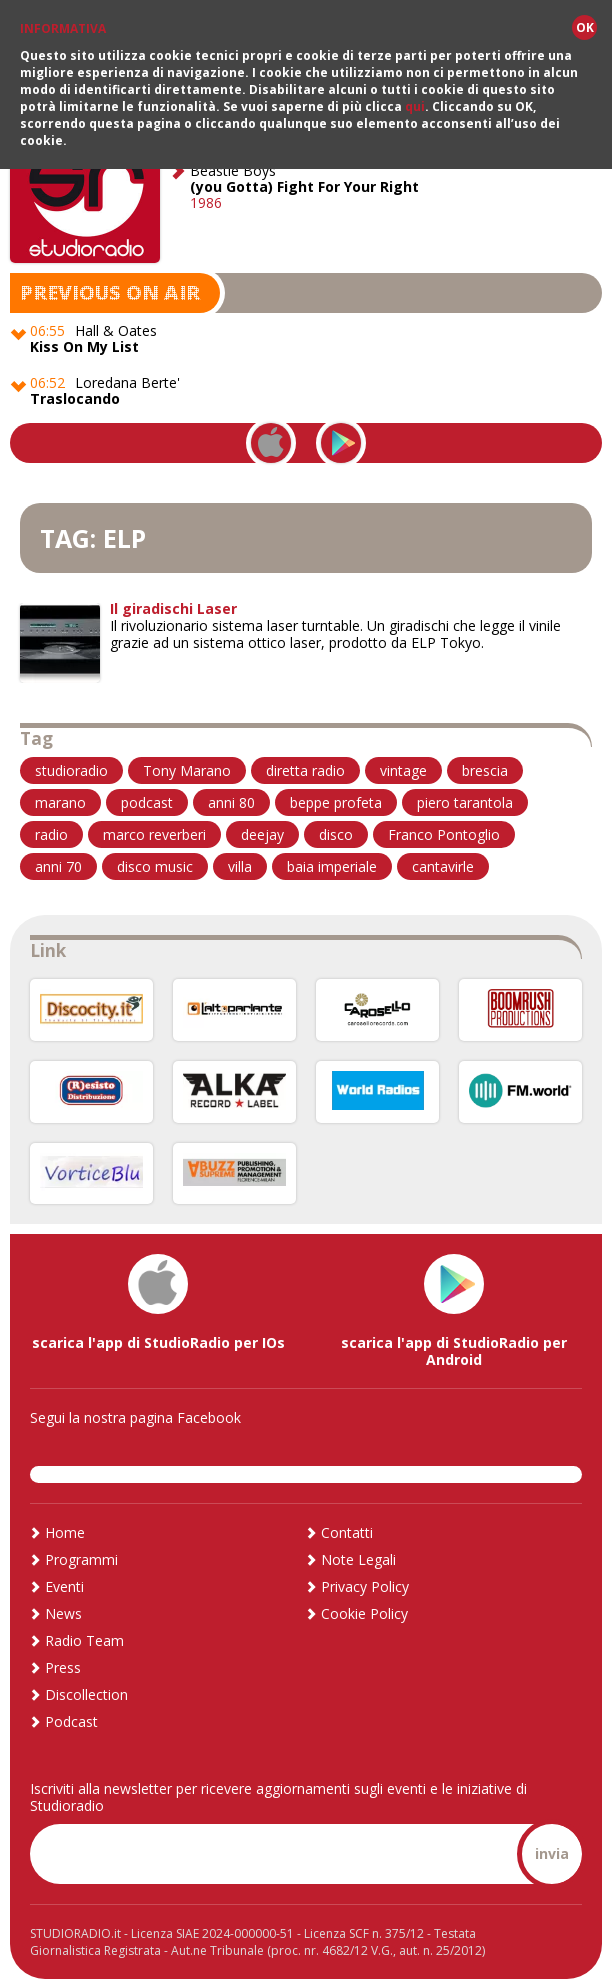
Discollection (86, 1691)
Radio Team (84, 1637)
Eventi (64, 1583)
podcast (147, 799)
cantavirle (443, 863)
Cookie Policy (364, 1610)
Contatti (347, 1529)
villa (240, 863)
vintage (403, 767)
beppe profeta (336, 799)
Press (63, 1664)
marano (60, 799)
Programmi (81, 1556)
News (63, 1610)
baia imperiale (332, 863)
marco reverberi (154, 831)
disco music (155, 863)
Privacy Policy (365, 1583)
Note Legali (358, 1556)
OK (585, 26)
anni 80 (231, 799)
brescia (485, 767)
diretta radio (305, 767)
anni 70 (58, 863)
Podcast (71, 1718)
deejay (262, 831)
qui (415, 105)
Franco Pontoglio (444, 831)
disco (336, 831)
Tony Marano (187, 767)
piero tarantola (465, 799)
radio (51, 831)
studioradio (71, 767)
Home (65, 1529)
